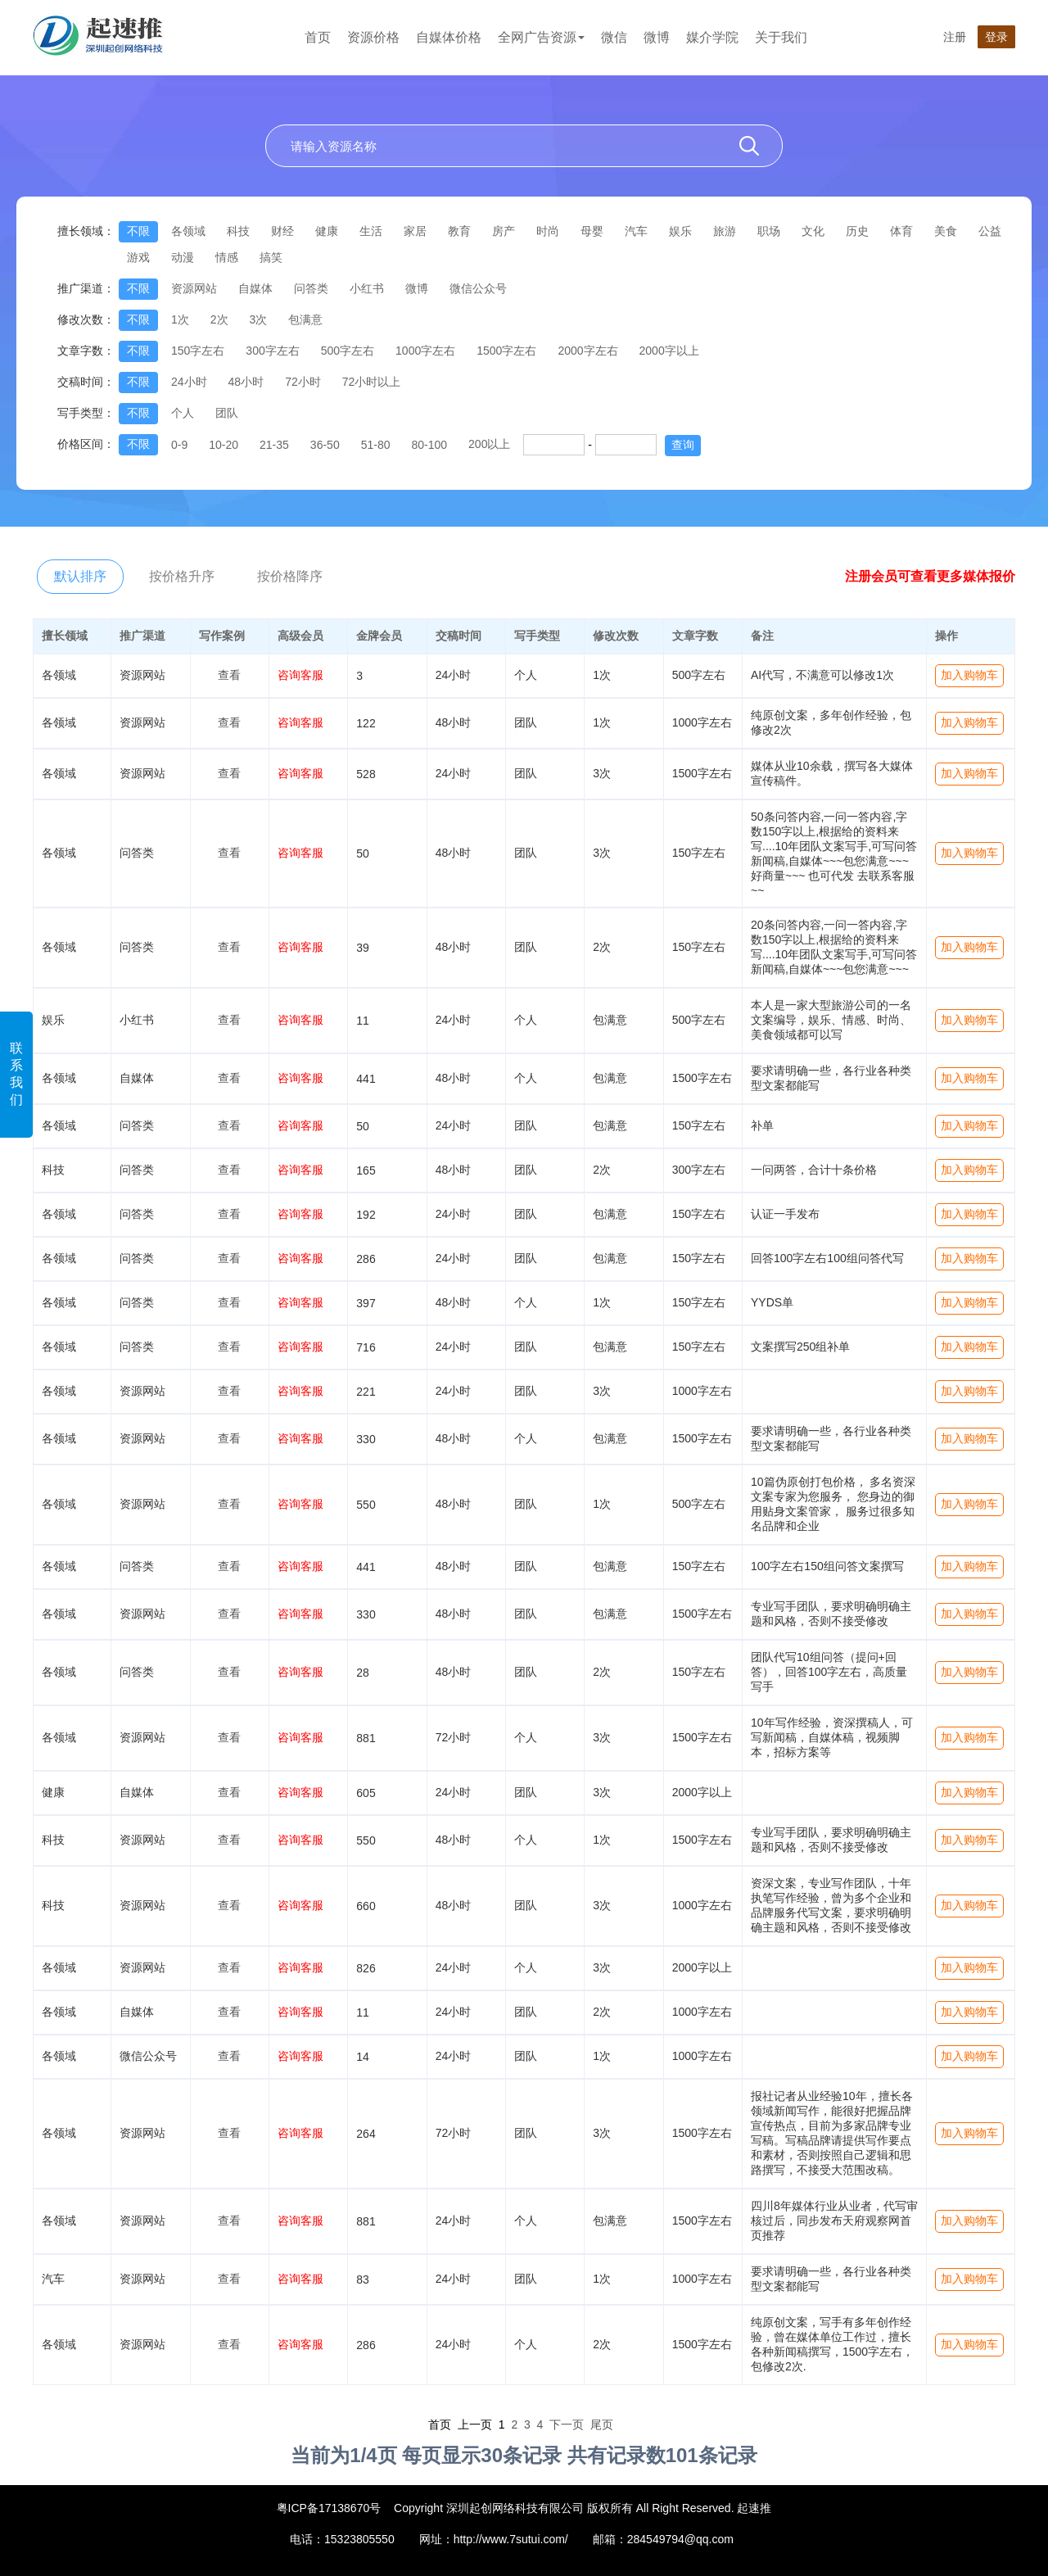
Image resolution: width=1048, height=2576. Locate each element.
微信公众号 (478, 288)
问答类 (311, 288)
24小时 (189, 381)
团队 (226, 412)
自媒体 (255, 288)
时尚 (547, 231)
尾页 (601, 2424)
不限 (138, 231)
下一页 (566, 2424)
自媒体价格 (448, 37)
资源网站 (194, 288)
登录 (996, 36)
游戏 (138, 257)
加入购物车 (969, 674)
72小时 (303, 381)
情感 (226, 257)
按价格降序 (290, 576)
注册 (954, 36)
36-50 (325, 444)
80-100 (429, 444)
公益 (989, 231)
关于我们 (781, 37)
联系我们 (16, 1074)
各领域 (188, 231)
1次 (180, 319)
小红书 (367, 288)
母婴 (591, 231)
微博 (657, 37)
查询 (682, 444)
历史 (857, 231)
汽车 (636, 231)
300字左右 (272, 350)
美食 (945, 231)
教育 (459, 231)
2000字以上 (669, 350)
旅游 (724, 231)
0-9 (179, 444)
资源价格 (373, 37)
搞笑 (271, 257)
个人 (182, 412)
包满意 (305, 319)
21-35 (274, 444)
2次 (219, 319)
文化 (813, 231)
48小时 (246, 381)
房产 (503, 231)
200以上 (489, 443)
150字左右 (197, 350)
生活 (370, 231)
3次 (259, 319)
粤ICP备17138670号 (329, 2508)
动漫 (182, 257)
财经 (282, 231)
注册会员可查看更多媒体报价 (930, 576)
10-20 (223, 444)
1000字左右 (425, 350)
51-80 (376, 444)
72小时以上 (371, 381)
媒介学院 (712, 37)
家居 (415, 231)
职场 (768, 231)
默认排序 (80, 576)
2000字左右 (587, 350)
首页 (318, 37)
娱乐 (680, 231)
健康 (326, 231)
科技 (238, 231)
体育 (901, 231)
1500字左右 (506, 350)
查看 (229, 674)
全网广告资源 (541, 37)
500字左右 (347, 350)
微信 (614, 37)
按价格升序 (182, 576)
